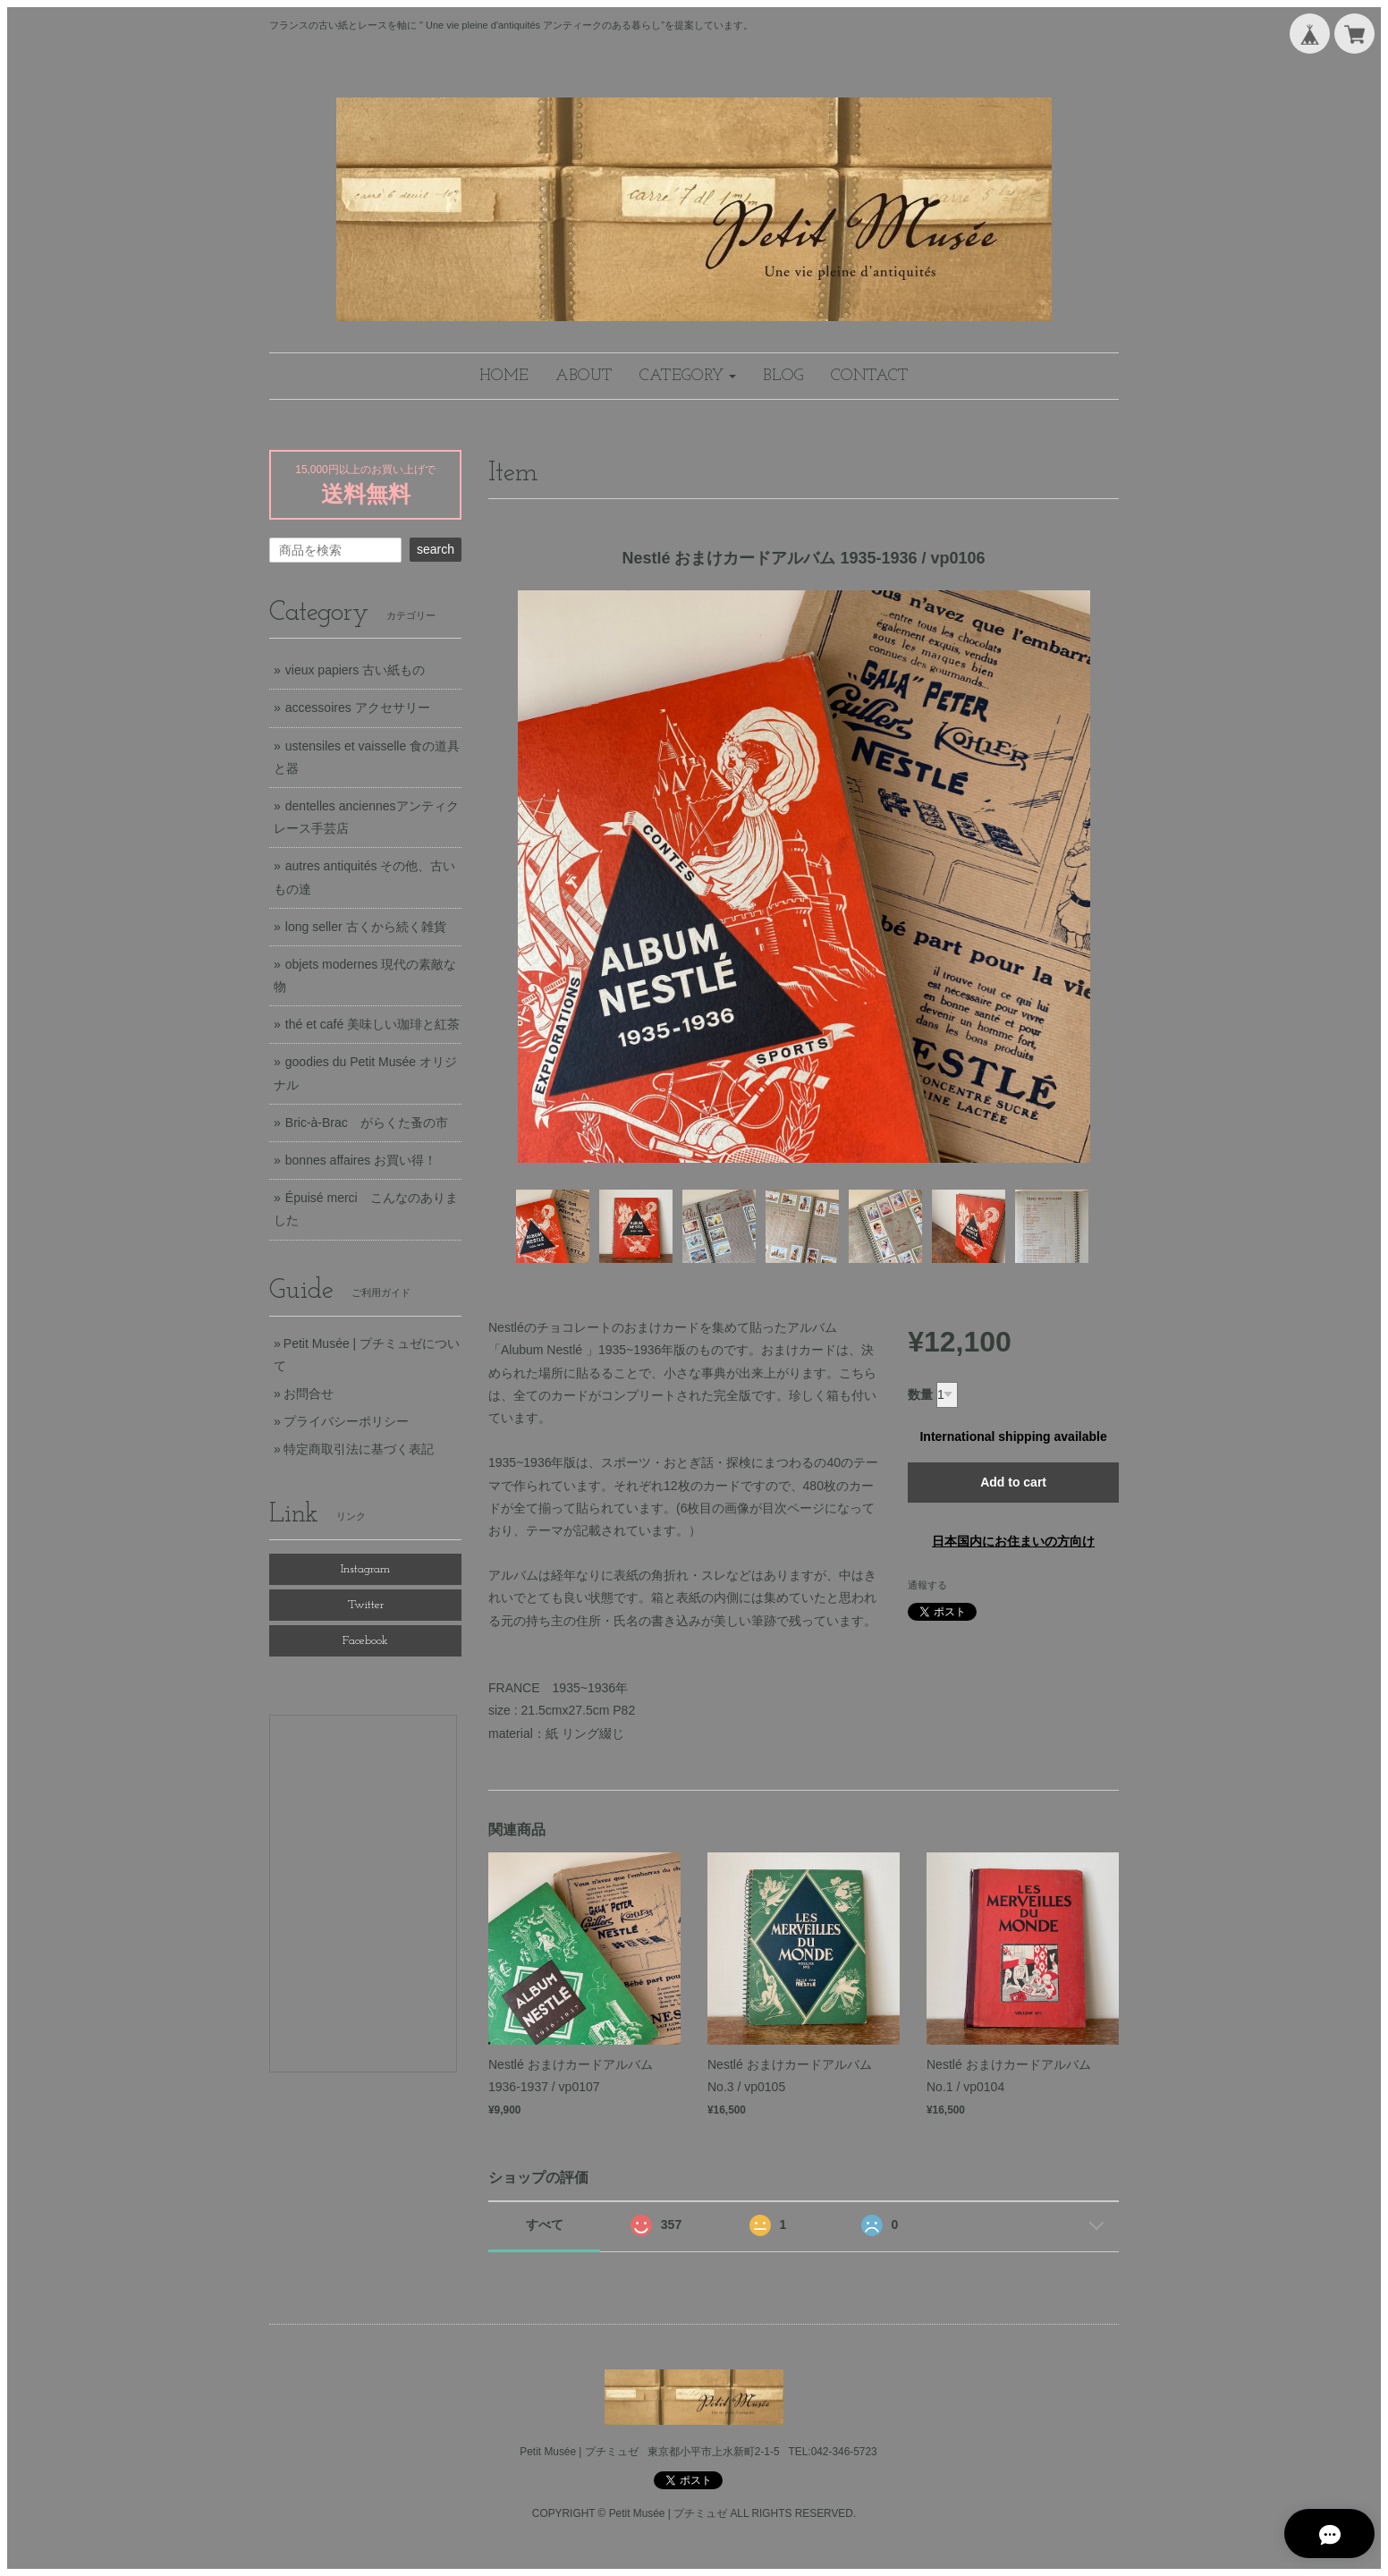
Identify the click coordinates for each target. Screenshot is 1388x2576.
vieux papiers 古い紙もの (355, 670)
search (435, 549)
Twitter (366, 1605)
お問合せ (309, 1393)
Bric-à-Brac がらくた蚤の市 (366, 1122)
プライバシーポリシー (346, 1421)
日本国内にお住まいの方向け (1013, 1541)
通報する (927, 1585)
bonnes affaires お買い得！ (360, 1160)
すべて (544, 2224)
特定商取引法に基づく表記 (359, 1449)
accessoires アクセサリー (357, 707)
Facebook (365, 1641)
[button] (687, 376)
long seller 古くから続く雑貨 (365, 926)
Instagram (365, 1569)
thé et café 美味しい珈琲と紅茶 (372, 1024)
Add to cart (1013, 1482)
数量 (920, 1394)
